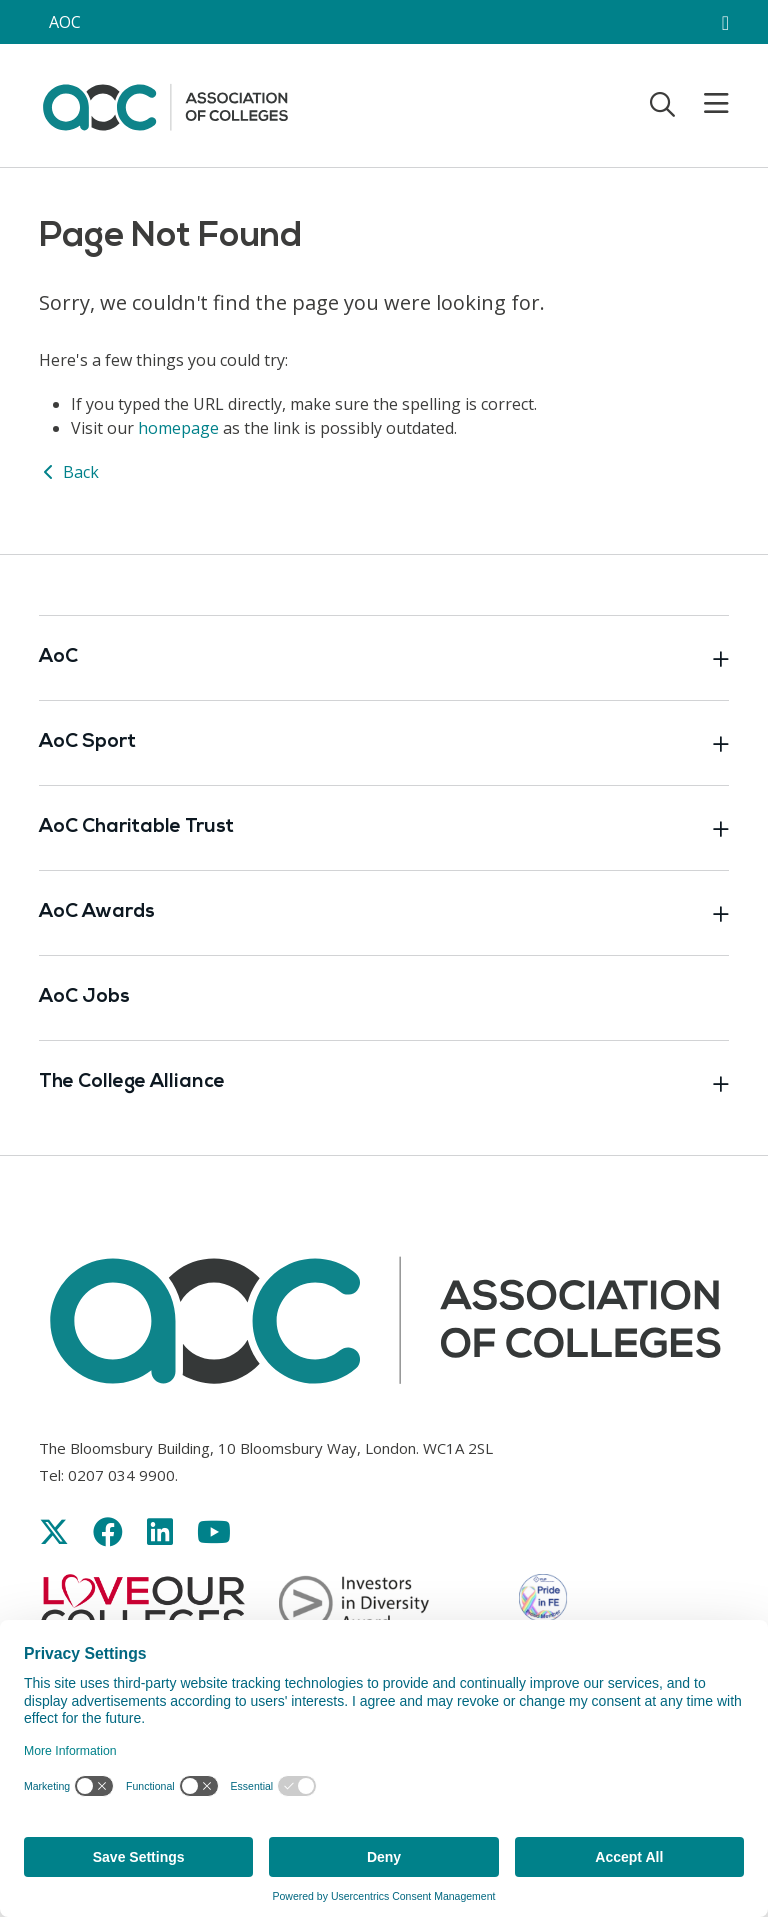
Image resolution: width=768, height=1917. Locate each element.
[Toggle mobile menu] (704, 104)
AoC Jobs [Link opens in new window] (84, 997)
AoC (384, 658)
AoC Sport (384, 743)
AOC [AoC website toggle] (65, 22)
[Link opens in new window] (54, 1531)
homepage (178, 428)
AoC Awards (384, 913)
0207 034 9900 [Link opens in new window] (121, 1475)
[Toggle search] (662, 104)
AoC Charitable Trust (384, 828)
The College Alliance (384, 1083)
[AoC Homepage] (165, 104)
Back (69, 472)
